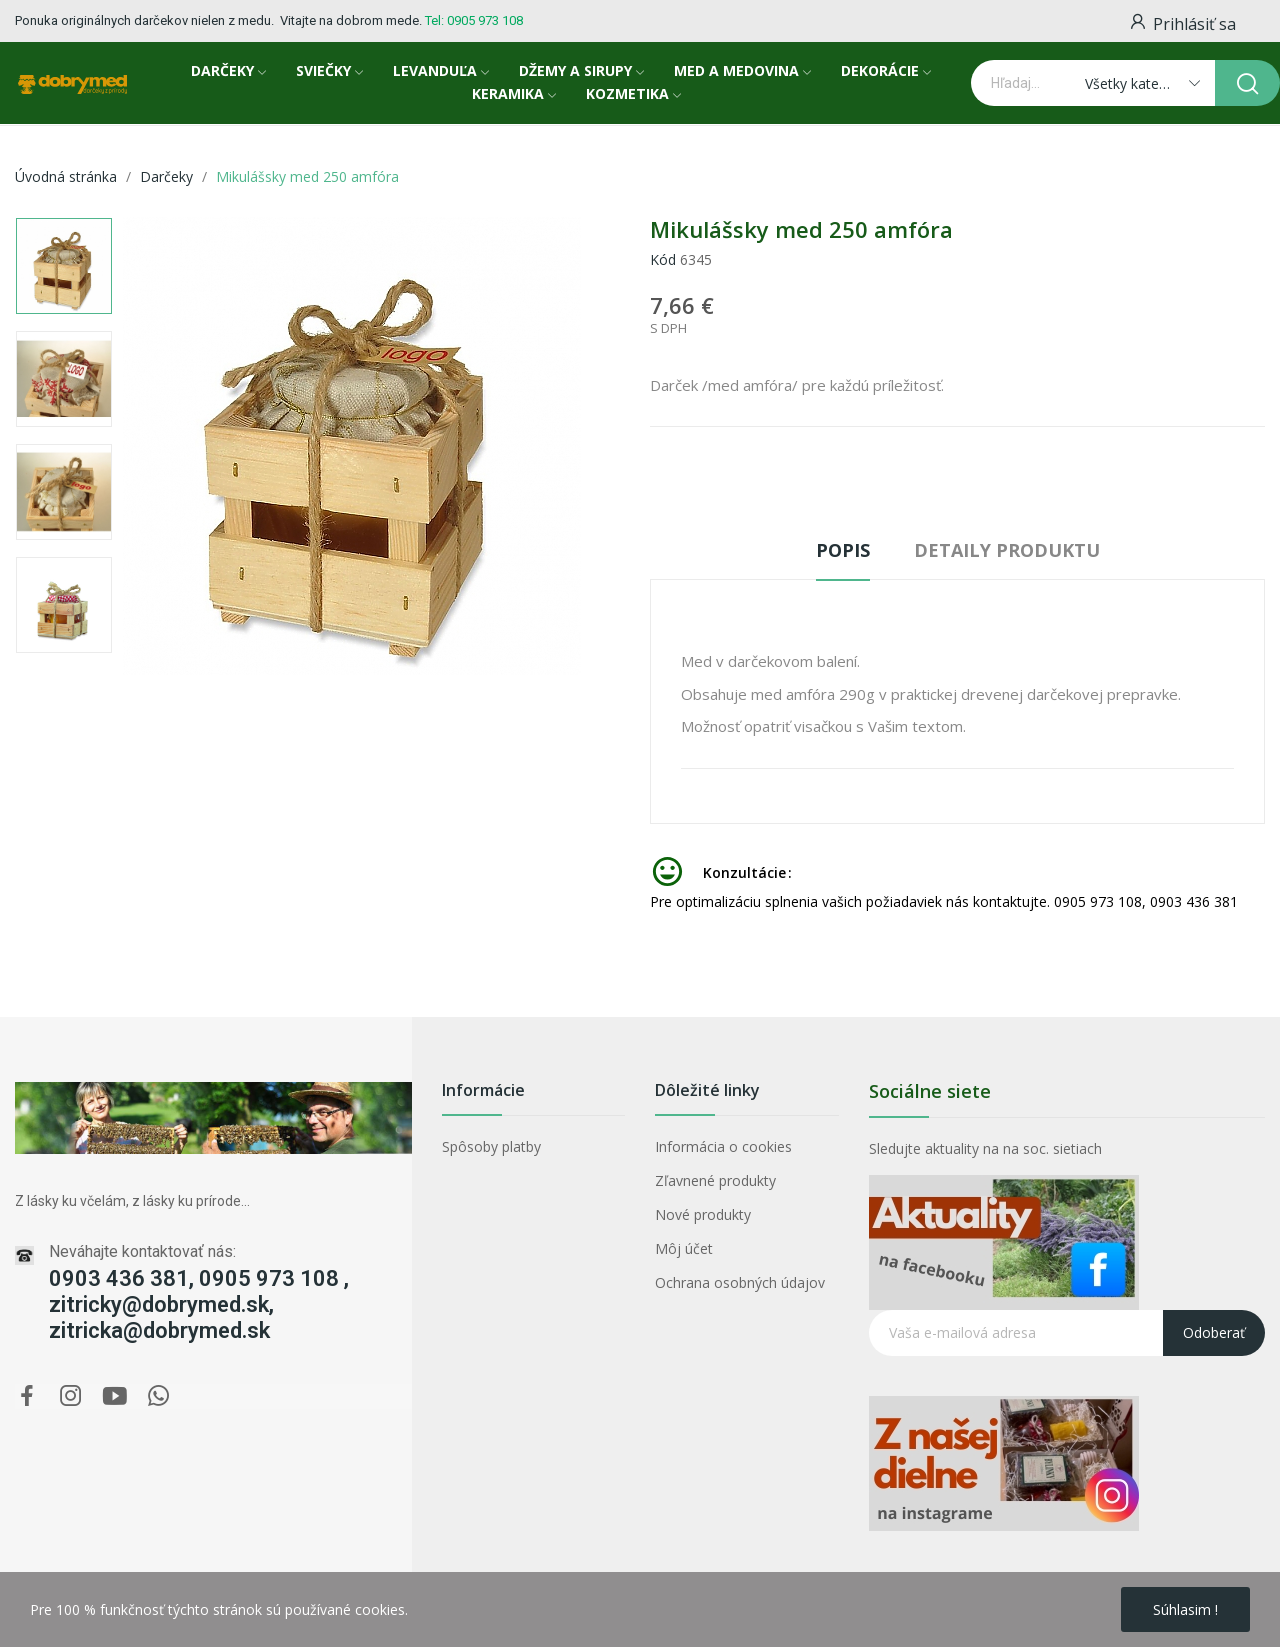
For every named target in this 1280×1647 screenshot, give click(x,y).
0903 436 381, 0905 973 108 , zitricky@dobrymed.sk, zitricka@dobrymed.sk (199, 1304)
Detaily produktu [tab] (1007, 550)
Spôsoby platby (491, 1146)
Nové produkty (703, 1214)
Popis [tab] (843, 550)
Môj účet (684, 1248)
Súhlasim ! (1185, 1609)
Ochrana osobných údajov (740, 1282)
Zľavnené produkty (715, 1180)
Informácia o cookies (723, 1146)
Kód (663, 259)
